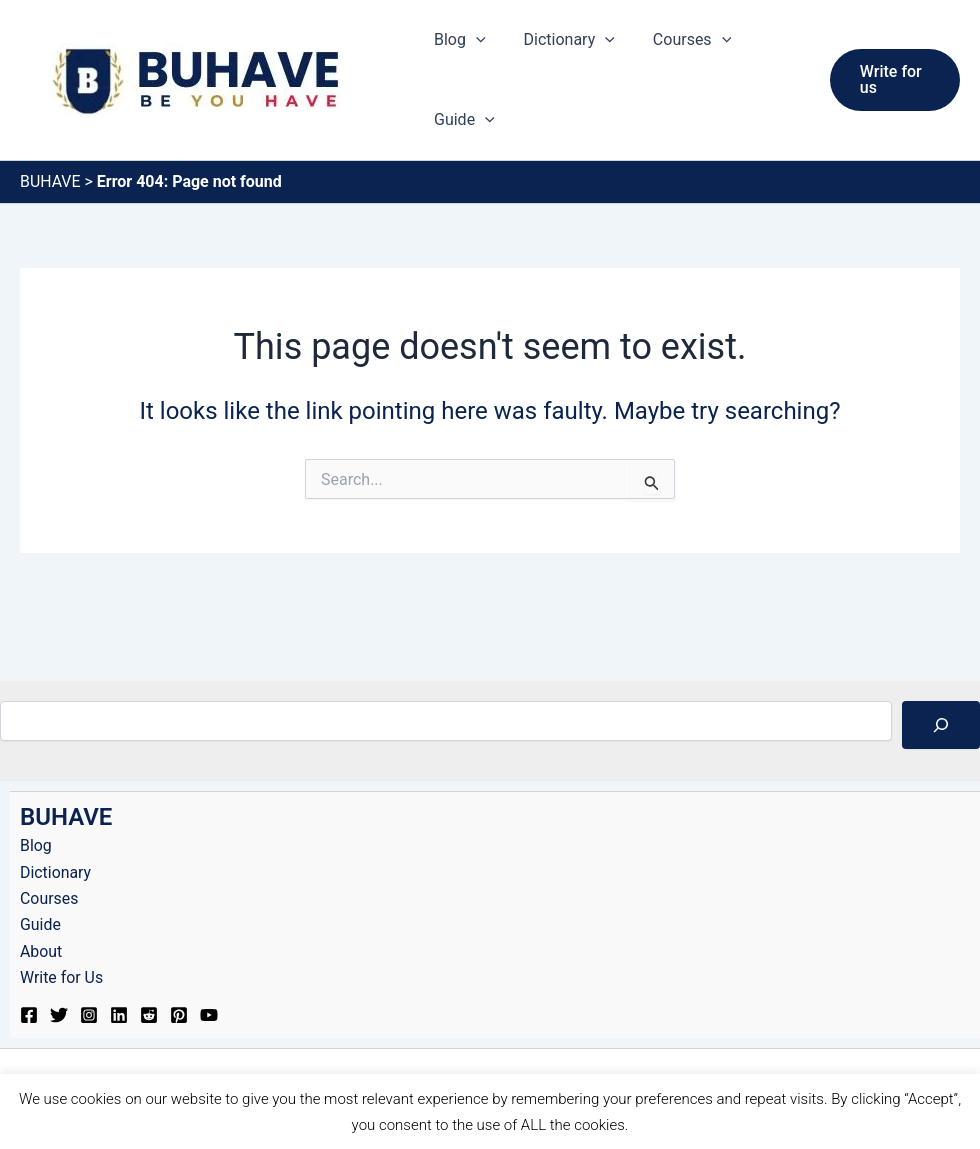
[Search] (941, 725)
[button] (473, 40)
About (41, 951)
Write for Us (62, 977)
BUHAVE (50, 181)
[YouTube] (209, 1015)
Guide (40, 924)
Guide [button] (461, 120)
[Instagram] (89, 1015)
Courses (49, 898)
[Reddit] (149, 1015)
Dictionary (56, 872)
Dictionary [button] (560, 40)
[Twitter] (59, 1015)
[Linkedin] (119, 1015)
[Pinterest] (179, 1015)
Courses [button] (677, 40)
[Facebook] (29, 1015)
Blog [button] (457, 40)
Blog (36, 845)
